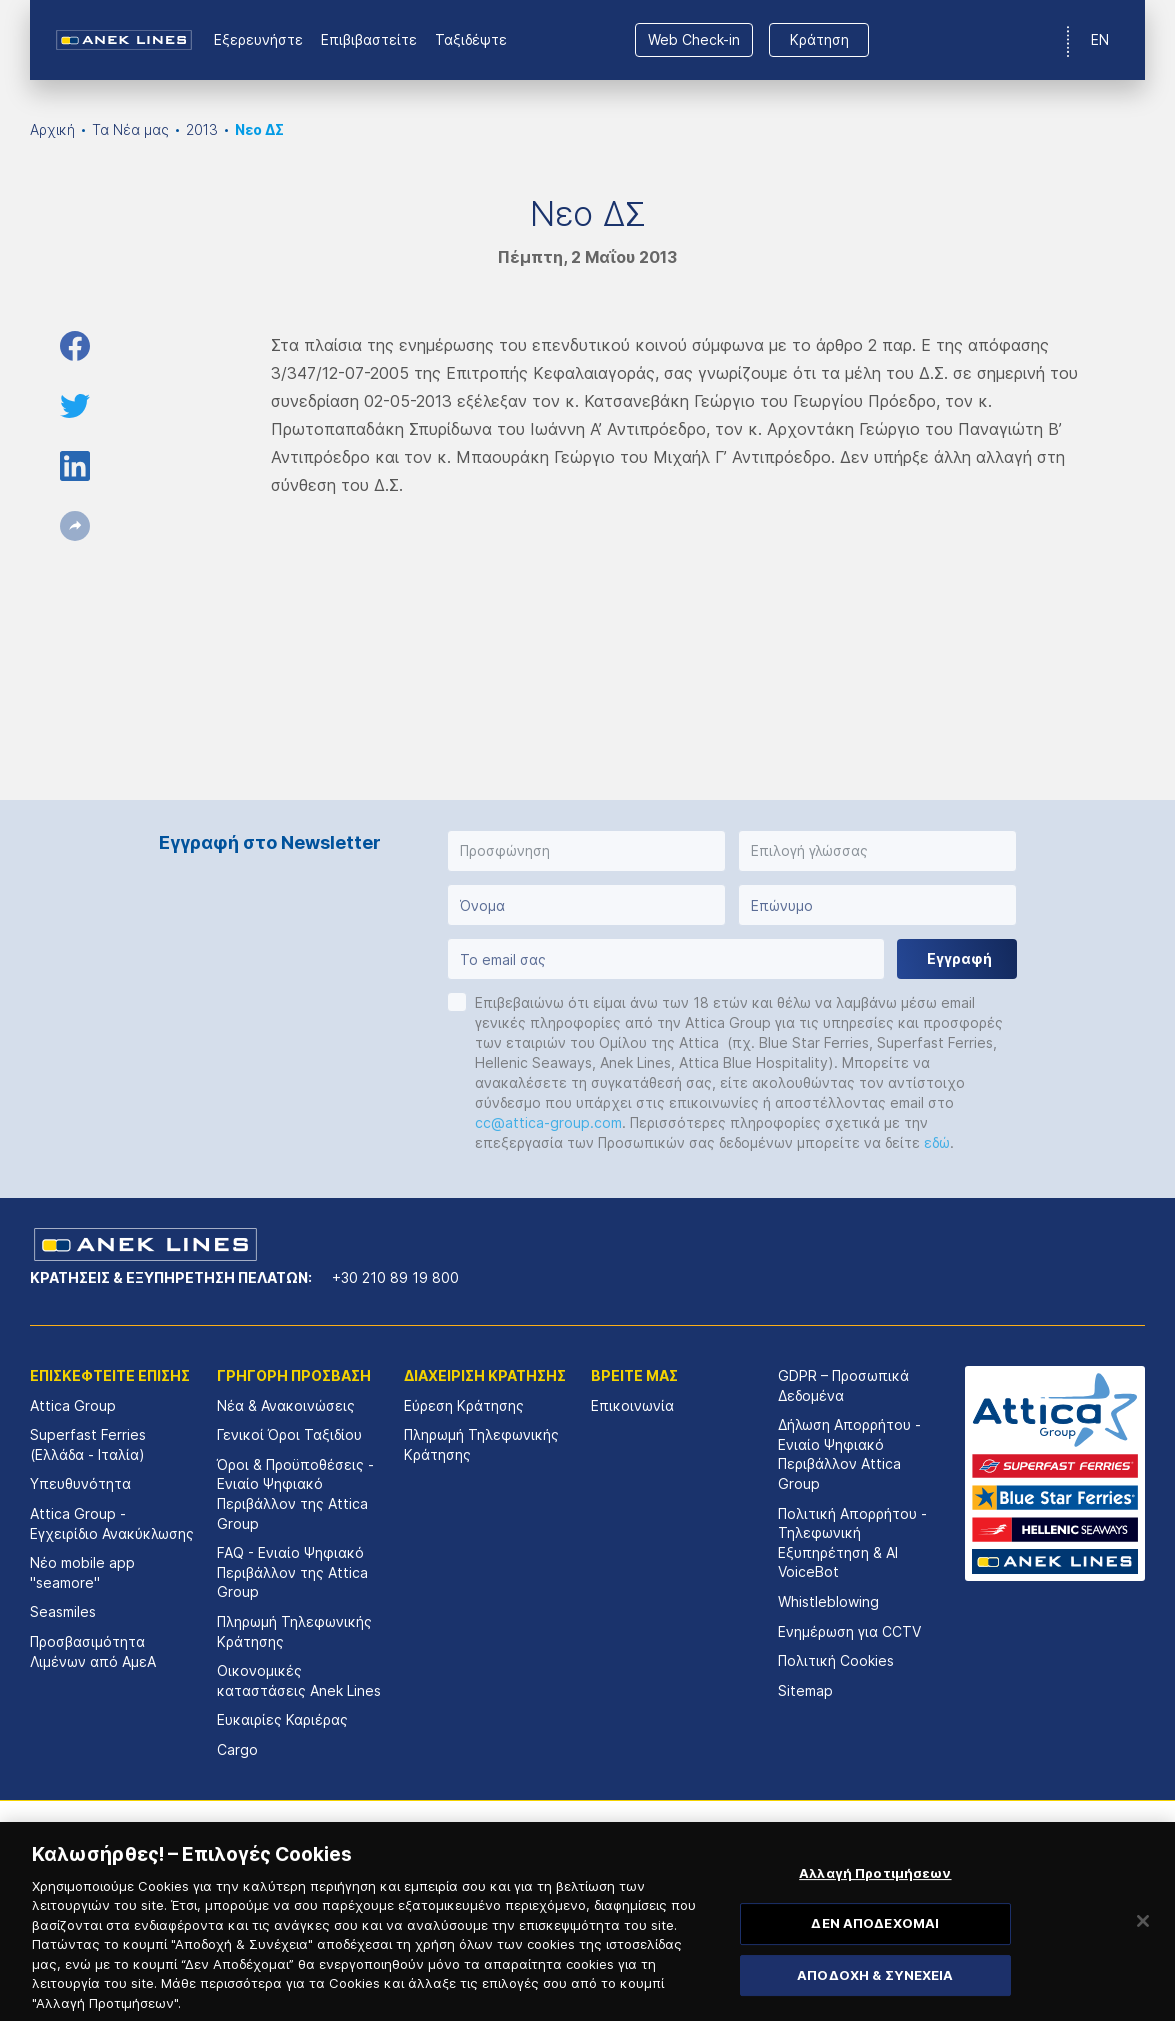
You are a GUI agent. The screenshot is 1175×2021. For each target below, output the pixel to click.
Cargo (237, 1749)
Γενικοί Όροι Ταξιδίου (289, 1434)
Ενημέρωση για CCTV (849, 1631)
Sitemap (805, 1690)
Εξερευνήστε (258, 39)
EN (1100, 39)
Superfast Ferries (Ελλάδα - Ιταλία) (88, 1444)
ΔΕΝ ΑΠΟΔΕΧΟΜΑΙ (875, 1954)
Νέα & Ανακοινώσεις (286, 1405)
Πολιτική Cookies (836, 1660)
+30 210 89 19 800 (395, 1277)
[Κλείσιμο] (1143, 1951)
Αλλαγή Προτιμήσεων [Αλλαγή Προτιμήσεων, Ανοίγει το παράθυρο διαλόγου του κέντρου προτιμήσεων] (875, 1903)
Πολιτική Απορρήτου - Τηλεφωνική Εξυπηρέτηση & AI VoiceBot (852, 1543)
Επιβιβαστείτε (369, 39)
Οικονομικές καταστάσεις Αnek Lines (299, 1680)
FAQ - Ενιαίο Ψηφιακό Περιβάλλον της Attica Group (292, 1572)
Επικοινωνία (632, 1405)
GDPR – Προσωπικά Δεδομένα (843, 1385)
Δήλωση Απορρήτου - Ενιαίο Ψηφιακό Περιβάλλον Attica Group (849, 1454)
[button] (586, 851)
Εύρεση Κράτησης (464, 1405)
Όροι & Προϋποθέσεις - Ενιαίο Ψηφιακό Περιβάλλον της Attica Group (295, 1494)
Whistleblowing (828, 1601)
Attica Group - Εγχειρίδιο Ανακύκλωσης (112, 1523)
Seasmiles (63, 1611)
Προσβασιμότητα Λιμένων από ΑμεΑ (93, 1651)
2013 (202, 129)
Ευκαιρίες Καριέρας (282, 1719)
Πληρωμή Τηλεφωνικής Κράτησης (294, 1631)
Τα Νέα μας (130, 129)
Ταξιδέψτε (471, 39)
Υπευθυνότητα (80, 1483)
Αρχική (52, 129)
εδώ (937, 1142)
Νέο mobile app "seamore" (82, 1572)
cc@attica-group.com (548, 1122)
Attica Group (73, 1405)
